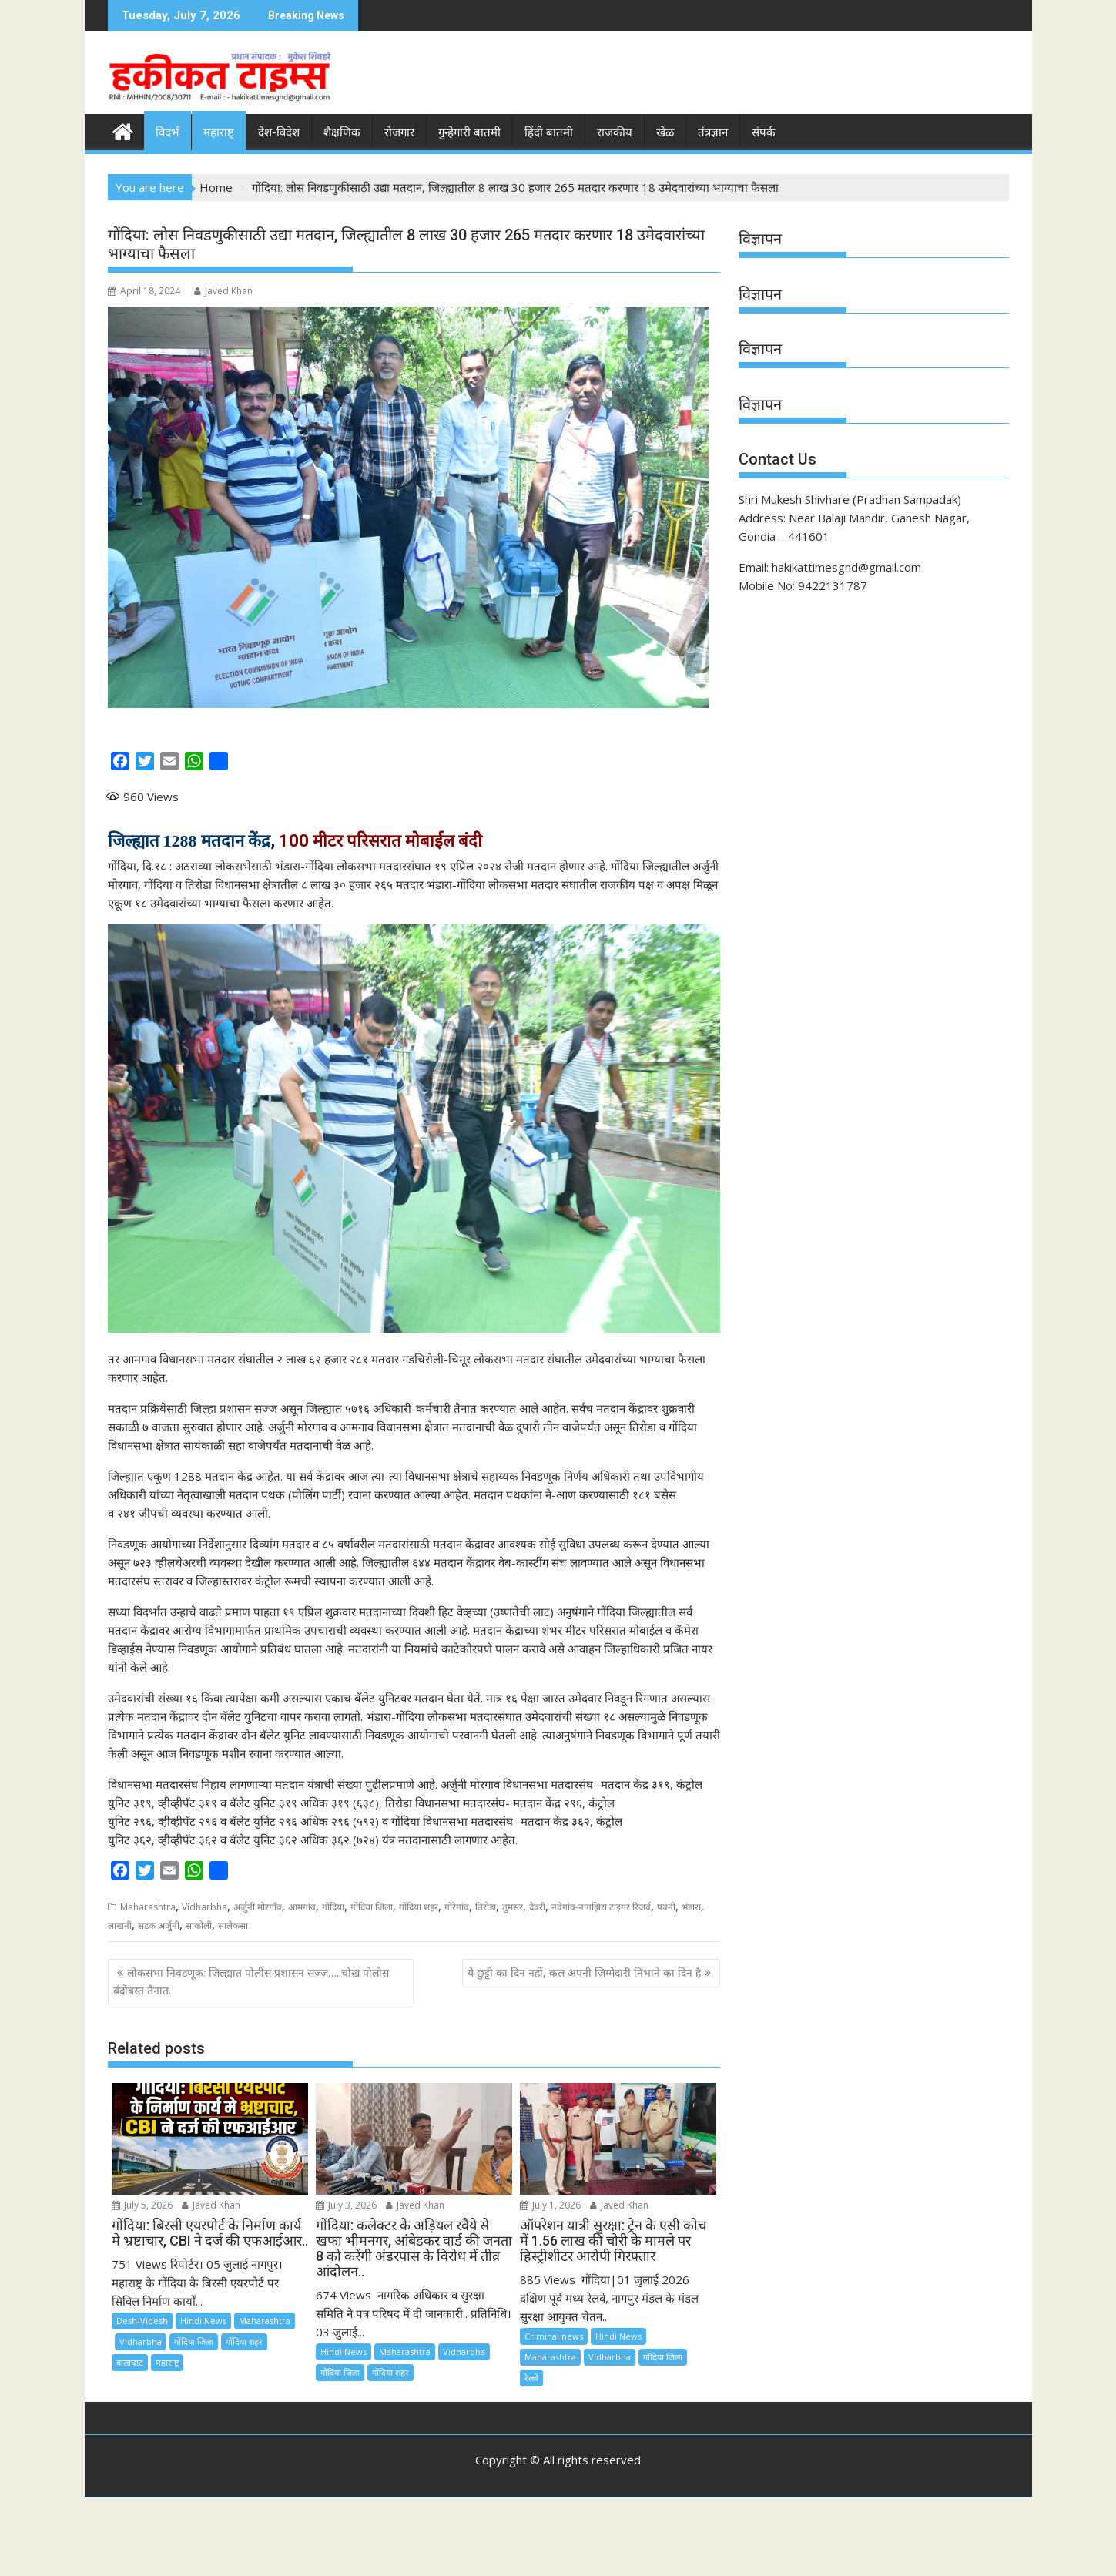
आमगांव (302, 1907)
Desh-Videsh (142, 2320)
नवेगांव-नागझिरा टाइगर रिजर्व (601, 1907)
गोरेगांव (456, 1907)
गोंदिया (333, 1907)
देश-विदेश (279, 132)
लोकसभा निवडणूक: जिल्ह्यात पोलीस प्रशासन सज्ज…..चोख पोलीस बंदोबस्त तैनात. (251, 1981)
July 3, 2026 (346, 2205)
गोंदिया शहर (418, 1907)
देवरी (537, 1907)
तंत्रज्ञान (713, 132)
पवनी (666, 1907)
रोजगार (399, 132)
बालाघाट (129, 2362)
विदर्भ (167, 132)
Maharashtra (148, 1907)
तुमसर (512, 1907)
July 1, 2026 (550, 2205)
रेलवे (531, 2377)
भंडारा (691, 1907)
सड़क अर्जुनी (158, 1925)
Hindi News (203, 2320)
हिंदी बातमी (548, 132)
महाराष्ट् (218, 132)
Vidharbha (204, 1907)
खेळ (665, 132)
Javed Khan (223, 290)
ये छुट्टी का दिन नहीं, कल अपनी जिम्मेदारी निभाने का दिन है (584, 1972)
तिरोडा (485, 1907)
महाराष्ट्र (167, 2362)
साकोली (199, 1925)
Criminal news (553, 2336)
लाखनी (120, 1925)
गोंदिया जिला (371, 1907)
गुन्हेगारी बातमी (469, 132)
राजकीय (614, 132)
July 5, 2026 (142, 2205)
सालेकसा (233, 1925)
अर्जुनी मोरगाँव (257, 1907)
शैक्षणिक (341, 132)
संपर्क (764, 132)
